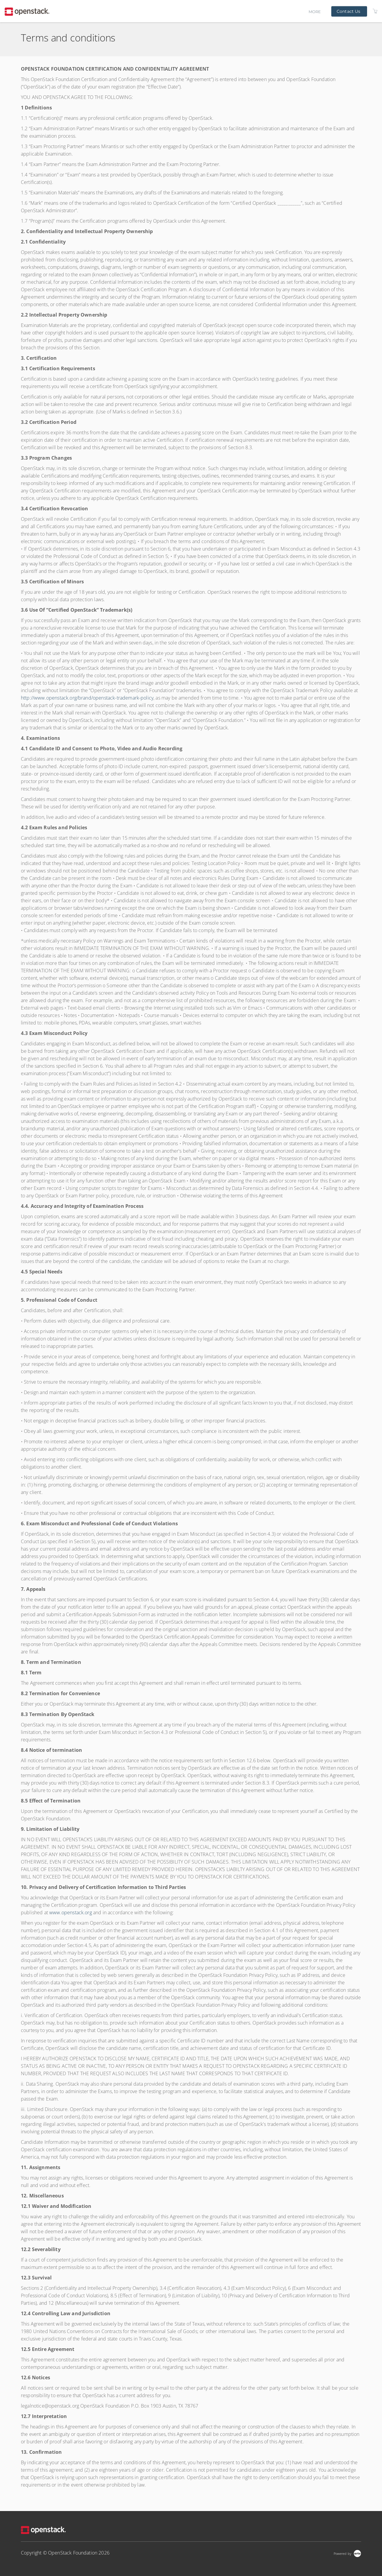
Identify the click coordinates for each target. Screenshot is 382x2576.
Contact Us (348, 11)
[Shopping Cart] (375, 11)
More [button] (315, 11)
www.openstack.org (70, 1912)
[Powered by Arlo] (347, 2553)
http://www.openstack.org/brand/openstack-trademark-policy (87, 698)
